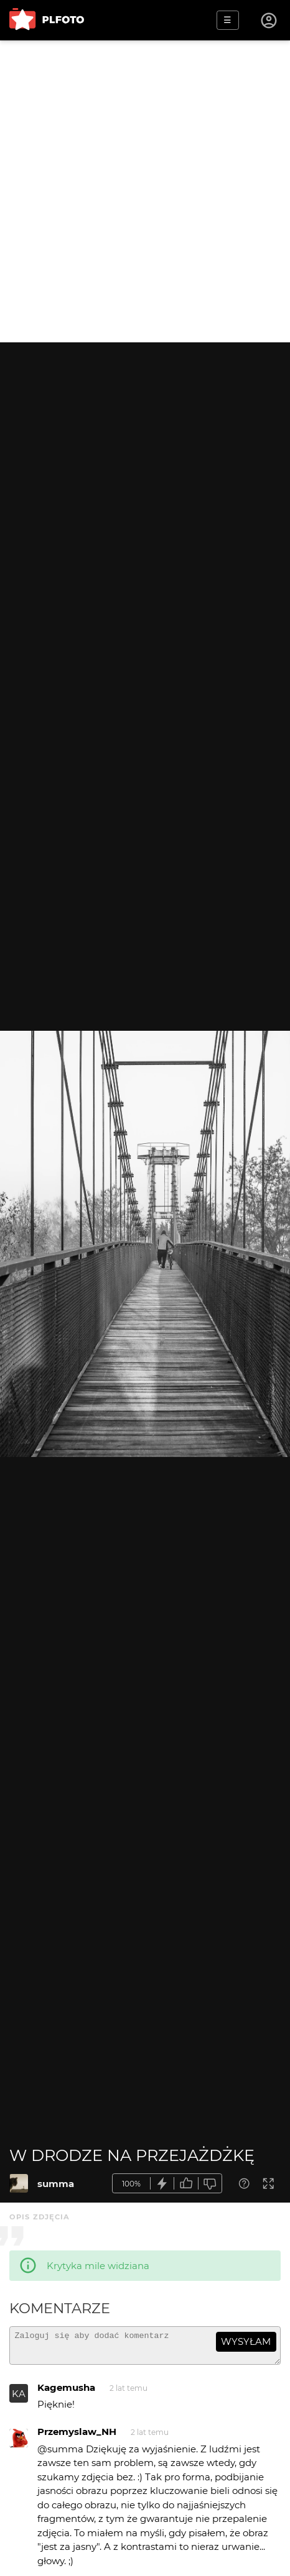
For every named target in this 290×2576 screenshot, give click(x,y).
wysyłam (246, 2341)
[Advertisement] (145, 191)
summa (55, 2184)
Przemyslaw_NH (76, 2437)
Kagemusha (66, 2393)
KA (19, 2399)
